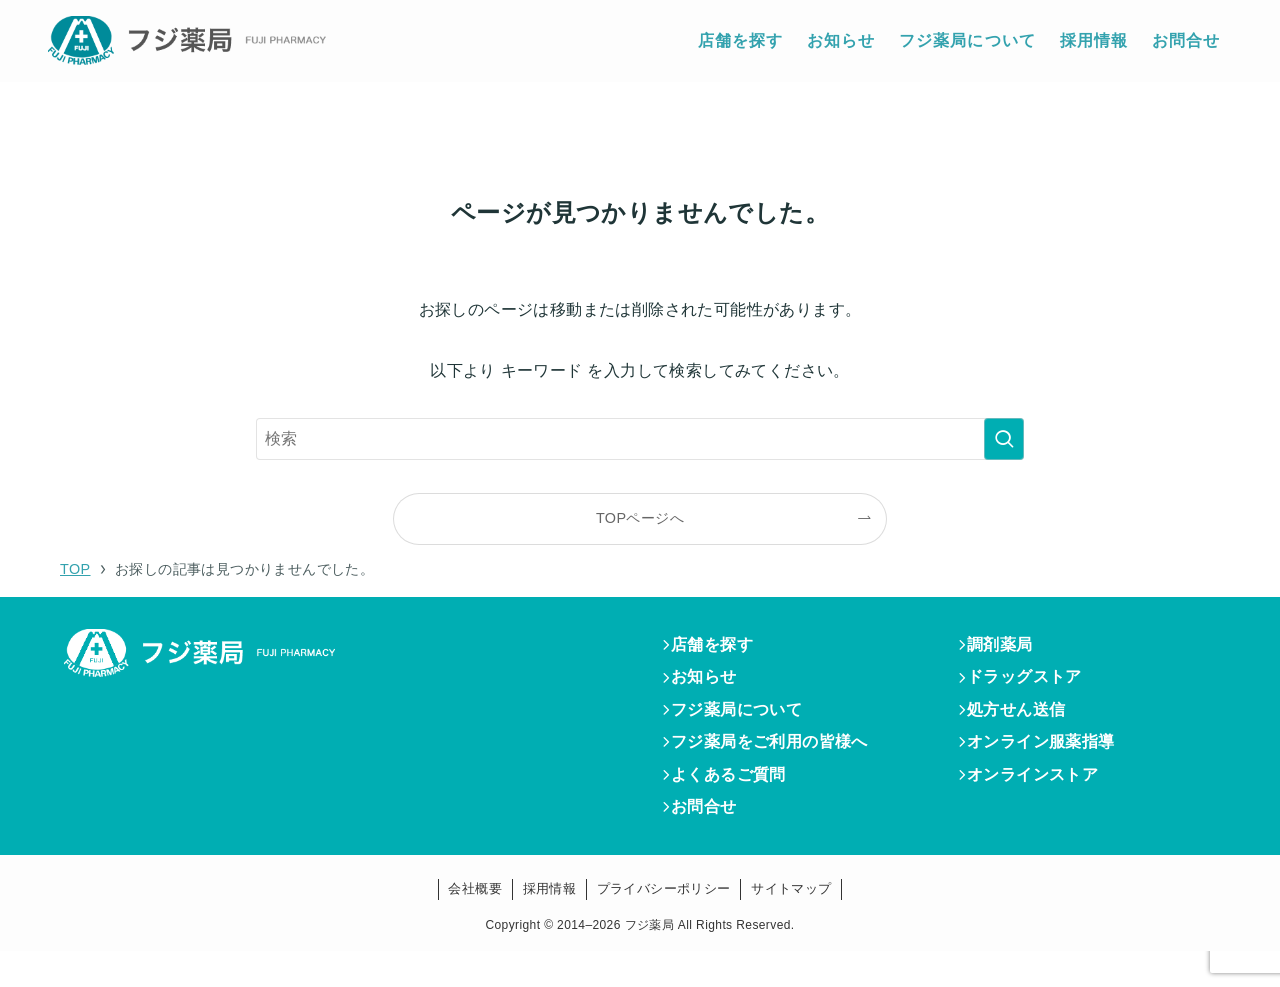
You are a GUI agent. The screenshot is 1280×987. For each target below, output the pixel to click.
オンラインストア (1041, 801)
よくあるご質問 (737, 801)
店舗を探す (721, 647)
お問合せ (713, 839)
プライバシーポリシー (664, 924)
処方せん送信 (1025, 724)
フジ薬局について (745, 724)
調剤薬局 (1009, 647)
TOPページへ (640, 518)
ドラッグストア (1033, 685)
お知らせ (713, 685)
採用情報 (550, 924)
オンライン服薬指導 (1050, 762)
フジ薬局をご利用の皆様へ (778, 762)
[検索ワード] (640, 439)
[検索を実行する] (1004, 439)
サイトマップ (791, 924)
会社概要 (475, 924)
